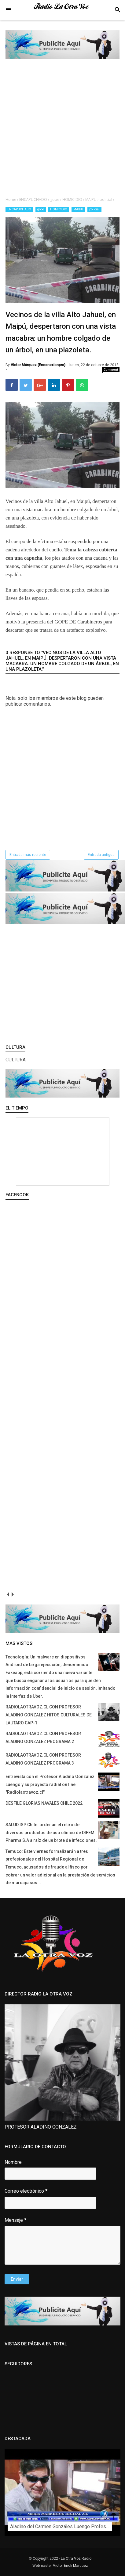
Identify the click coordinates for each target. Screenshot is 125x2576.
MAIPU (78, 209)
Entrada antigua (101, 855)
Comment (111, 369)
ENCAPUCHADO (19, 209)
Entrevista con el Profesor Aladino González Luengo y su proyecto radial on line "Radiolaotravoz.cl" (50, 1784)
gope (40, 209)
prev (8, 1594)
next (12, 1594)
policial (94, 209)
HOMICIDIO (58, 209)
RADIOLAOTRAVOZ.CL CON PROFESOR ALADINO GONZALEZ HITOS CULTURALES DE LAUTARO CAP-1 (49, 1714)
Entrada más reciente (27, 855)
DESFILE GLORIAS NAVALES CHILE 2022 (44, 1803)
